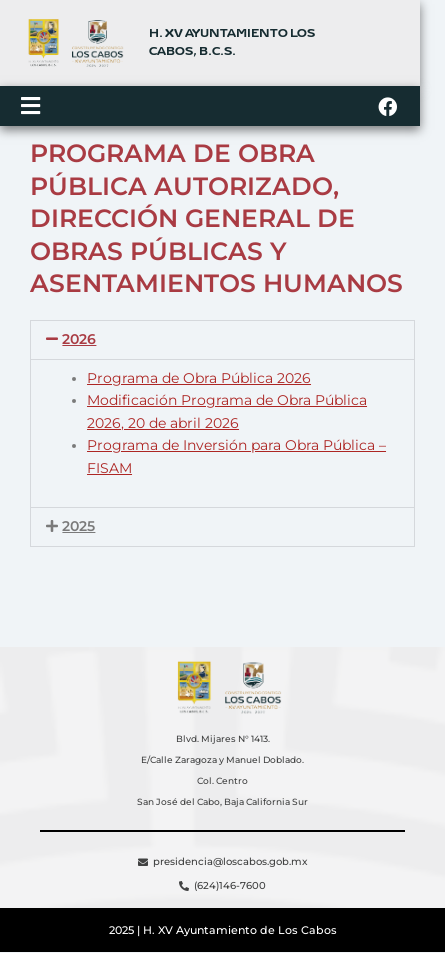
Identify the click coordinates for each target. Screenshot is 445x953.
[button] (222, 344)
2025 (78, 530)
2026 (79, 343)
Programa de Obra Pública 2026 (199, 381)
